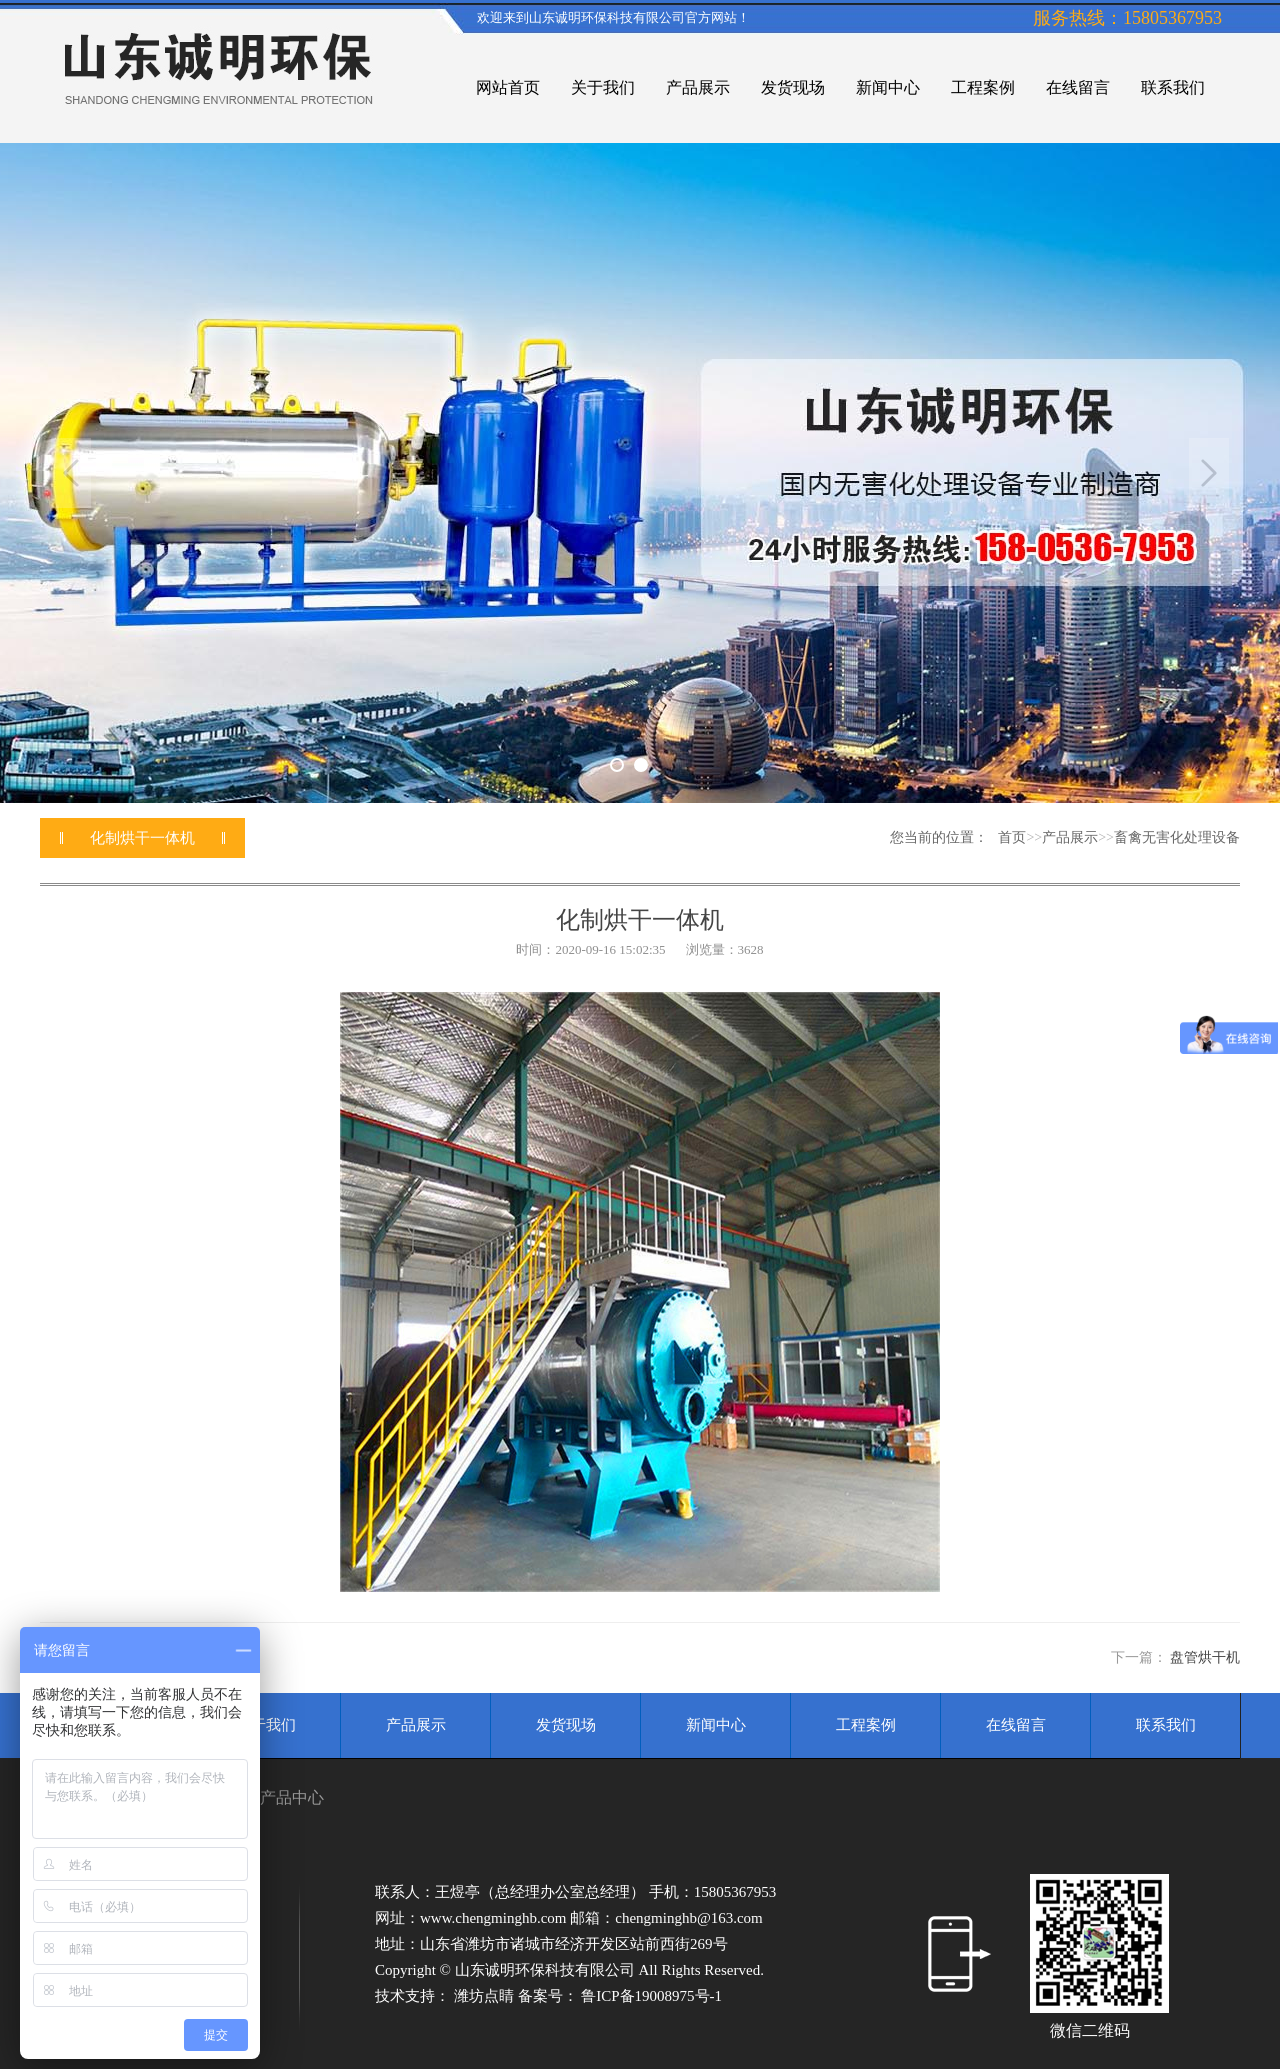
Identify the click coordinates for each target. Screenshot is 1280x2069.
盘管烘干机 (1205, 1657)
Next (1209, 473)
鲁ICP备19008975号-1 (651, 1996)
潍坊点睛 (486, 1996)
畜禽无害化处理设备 (1177, 837)
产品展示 (1070, 837)
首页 (1012, 837)
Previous (71, 473)
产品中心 (292, 1797)
